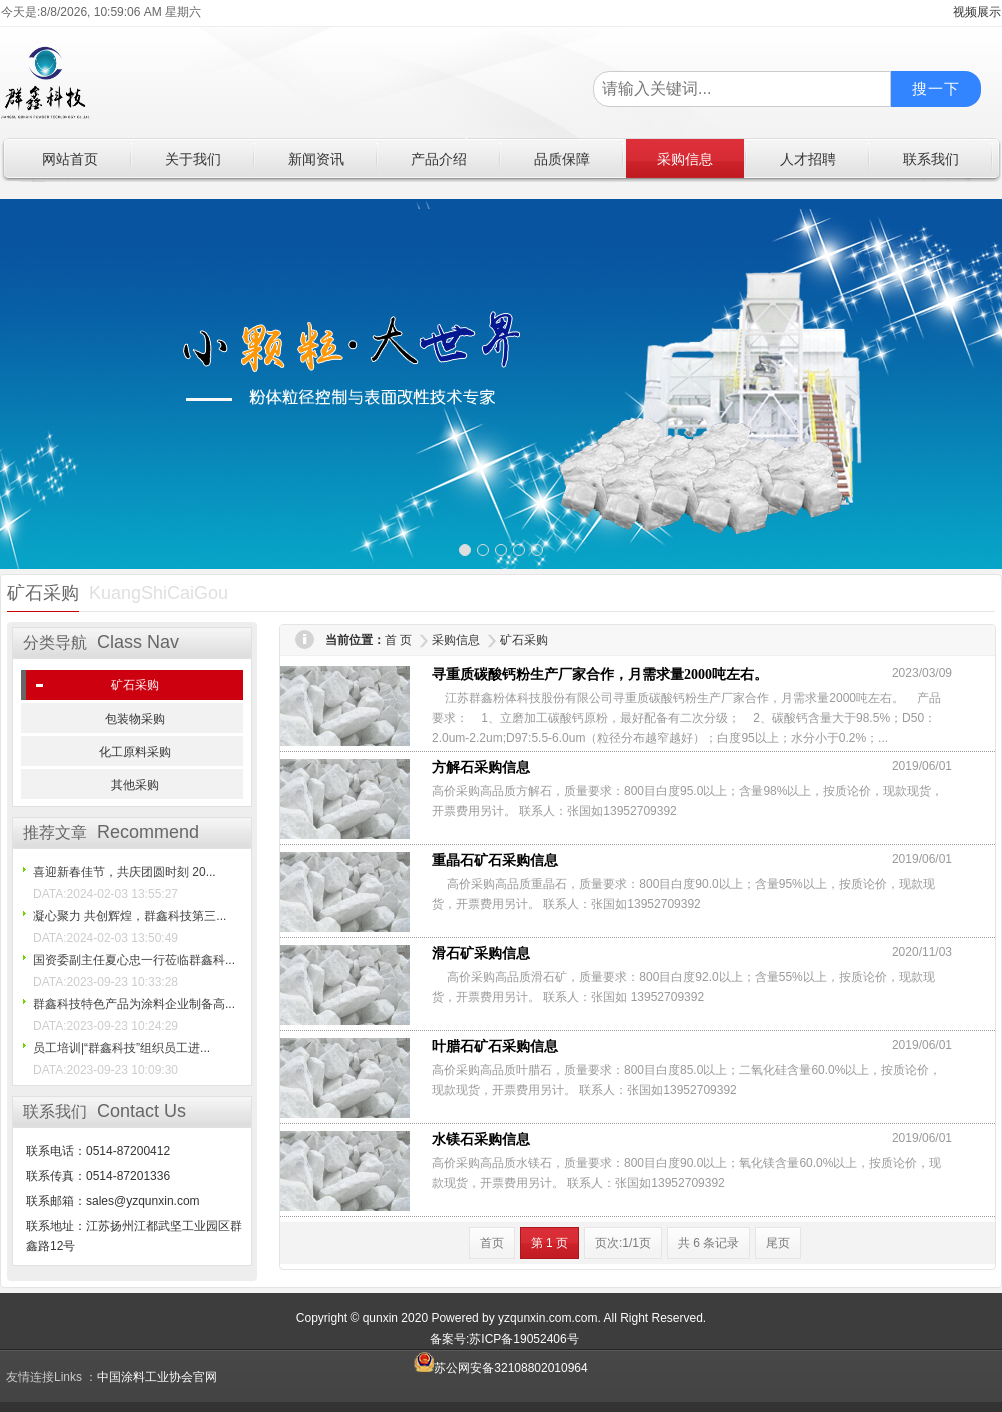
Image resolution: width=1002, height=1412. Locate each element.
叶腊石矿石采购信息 (495, 1046)
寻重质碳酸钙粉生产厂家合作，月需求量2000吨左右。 (600, 674)
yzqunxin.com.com (547, 1318)
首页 (492, 1243)
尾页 (778, 1243)
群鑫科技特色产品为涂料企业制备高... (134, 1004)
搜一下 (936, 88)
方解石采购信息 (481, 767)
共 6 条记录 (708, 1243)
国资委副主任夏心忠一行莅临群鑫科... (134, 960)
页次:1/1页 (623, 1243)
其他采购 (135, 785)
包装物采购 (135, 719)
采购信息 (456, 640)
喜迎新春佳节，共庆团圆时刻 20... (124, 872)
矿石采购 (135, 685)
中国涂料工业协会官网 (157, 1377)
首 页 (398, 640)
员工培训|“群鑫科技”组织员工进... (121, 1048)
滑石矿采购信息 (481, 953)
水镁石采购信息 (481, 1139)
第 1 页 (549, 1243)
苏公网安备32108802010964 (500, 1368)
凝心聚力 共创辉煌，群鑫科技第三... (129, 916)
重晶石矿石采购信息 (495, 860)
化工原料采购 (135, 752)
